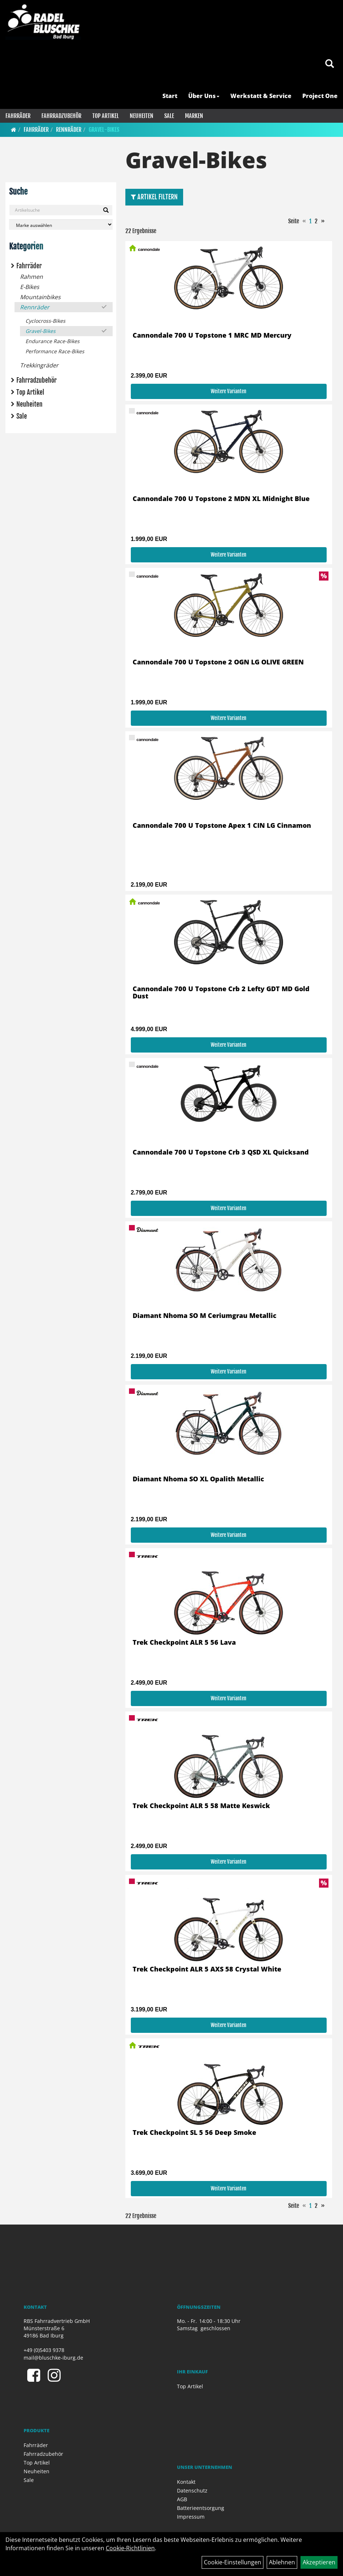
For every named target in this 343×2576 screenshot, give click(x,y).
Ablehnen (282, 2562)
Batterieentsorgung (200, 2507)
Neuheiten (141, 115)
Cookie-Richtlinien (130, 2548)
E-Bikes (29, 287)
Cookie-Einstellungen (232, 2562)
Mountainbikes (40, 297)
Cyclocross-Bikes (45, 320)
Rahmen (31, 277)
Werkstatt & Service (260, 96)
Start (169, 96)
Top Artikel (105, 115)
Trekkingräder (39, 365)
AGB (182, 2499)
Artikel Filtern (154, 197)
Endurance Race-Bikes (52, 341)
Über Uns (203, 96)
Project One (320, 96)
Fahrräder (18, 115)
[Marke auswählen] (61, 224)
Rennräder (68, 129)
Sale (169, 115)
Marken (194, 115)
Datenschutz (192, 2490)
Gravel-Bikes (104, 129)
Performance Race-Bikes (54, 351)
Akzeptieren (319, 2562)
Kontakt (186, 2481)
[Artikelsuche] (329, 64)
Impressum (191, 2516)
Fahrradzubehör (61, 115)
